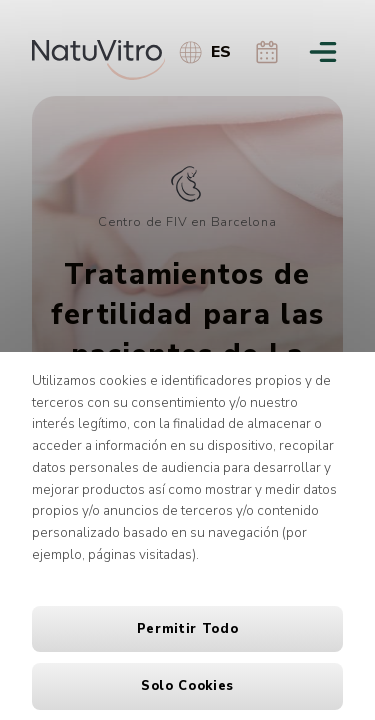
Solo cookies (187, 686)
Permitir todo (187, 629)
